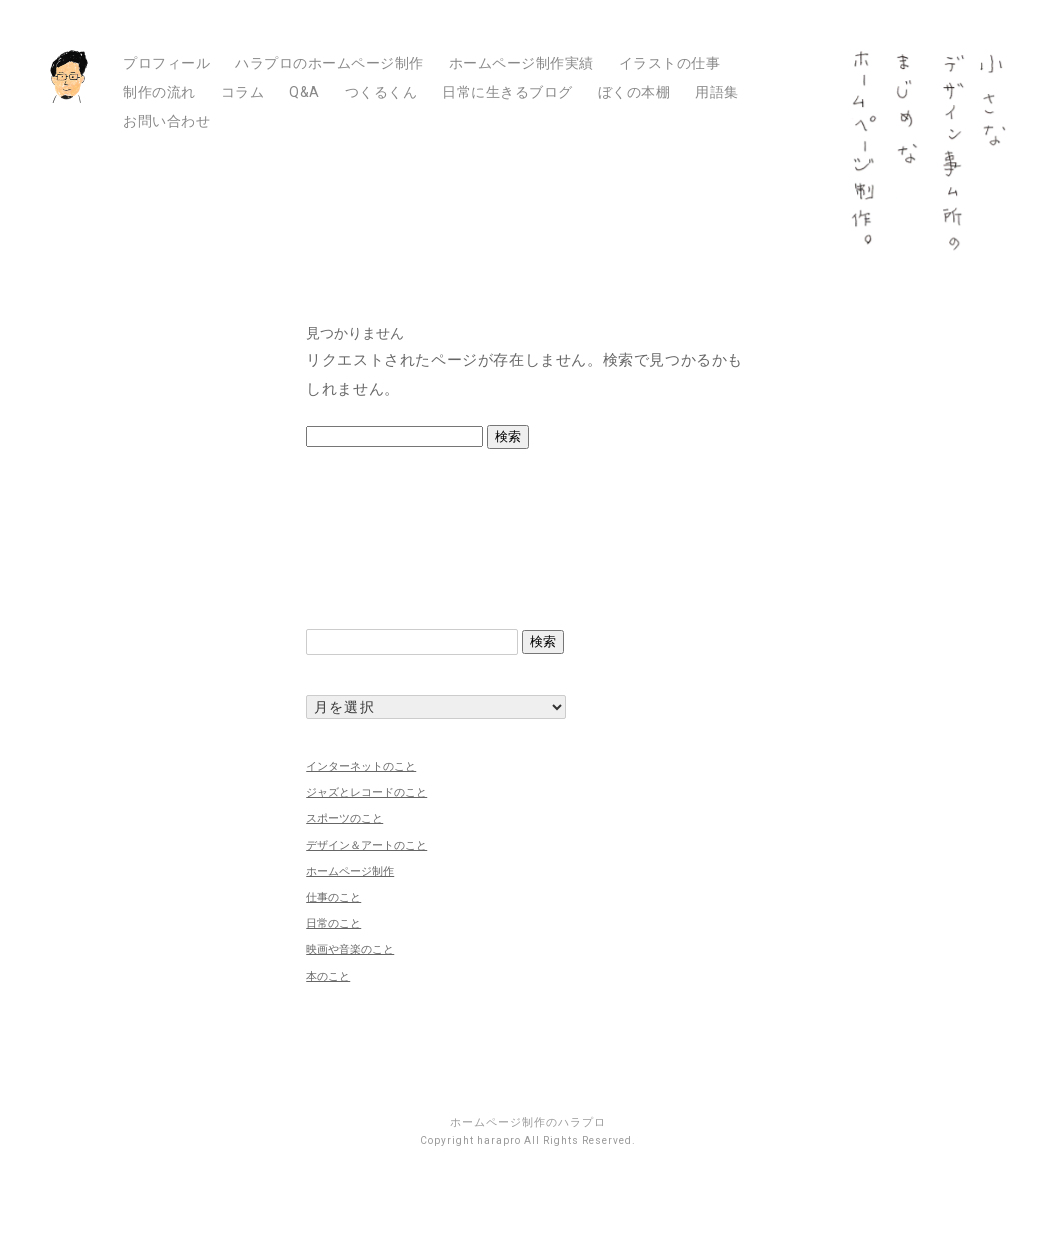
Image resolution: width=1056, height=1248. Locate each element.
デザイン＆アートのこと (366, 845)
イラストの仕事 (670, 63)
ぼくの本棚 (634, 92)
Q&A (304, 92)
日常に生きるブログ (507, 92)
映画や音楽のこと (350, 949)
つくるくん (381, 92)
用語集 (717, 92)
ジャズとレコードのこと (366, 792)
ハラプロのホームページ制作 (329, 63)
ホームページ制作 (350, 871)
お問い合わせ (166, 121)
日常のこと (333, 923)
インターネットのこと (361, 766)
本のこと (328, 976)
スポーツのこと (344, 818)
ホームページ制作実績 (521, 63)
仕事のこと (333, 897)
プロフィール (166, 63)
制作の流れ (159, 92)
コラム (243, 92)
